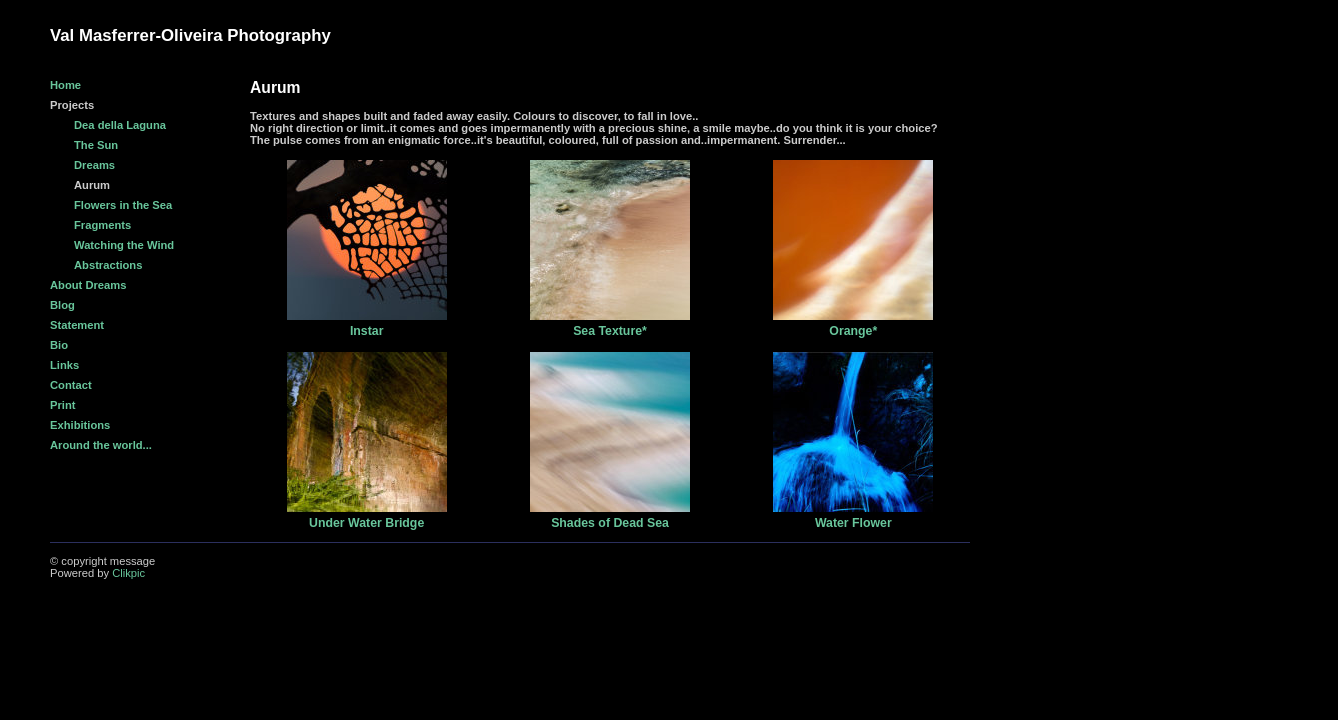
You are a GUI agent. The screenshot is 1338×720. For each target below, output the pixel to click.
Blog (62, 305)
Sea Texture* (610, 331)
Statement (77, 325)
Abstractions (108, 265)
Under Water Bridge (366, 523)
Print (62, 405)
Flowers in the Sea (123, 205)
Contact (71, 385)
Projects (72, 105)
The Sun (96, 145)
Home (65, 85)
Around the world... (101, 445)
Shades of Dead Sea (610, 523)
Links (64, 365)
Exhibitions (80, 425)
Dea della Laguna (120, 125)
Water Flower (853, 523)
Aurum (92, 185)
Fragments (102, 225)
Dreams (94, 165)
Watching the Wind (124, 245)
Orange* (853, 331)
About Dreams (88, 285)
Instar (367, 331)
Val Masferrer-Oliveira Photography (190, 35)
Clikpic (128, 573)
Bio (59, 345)
